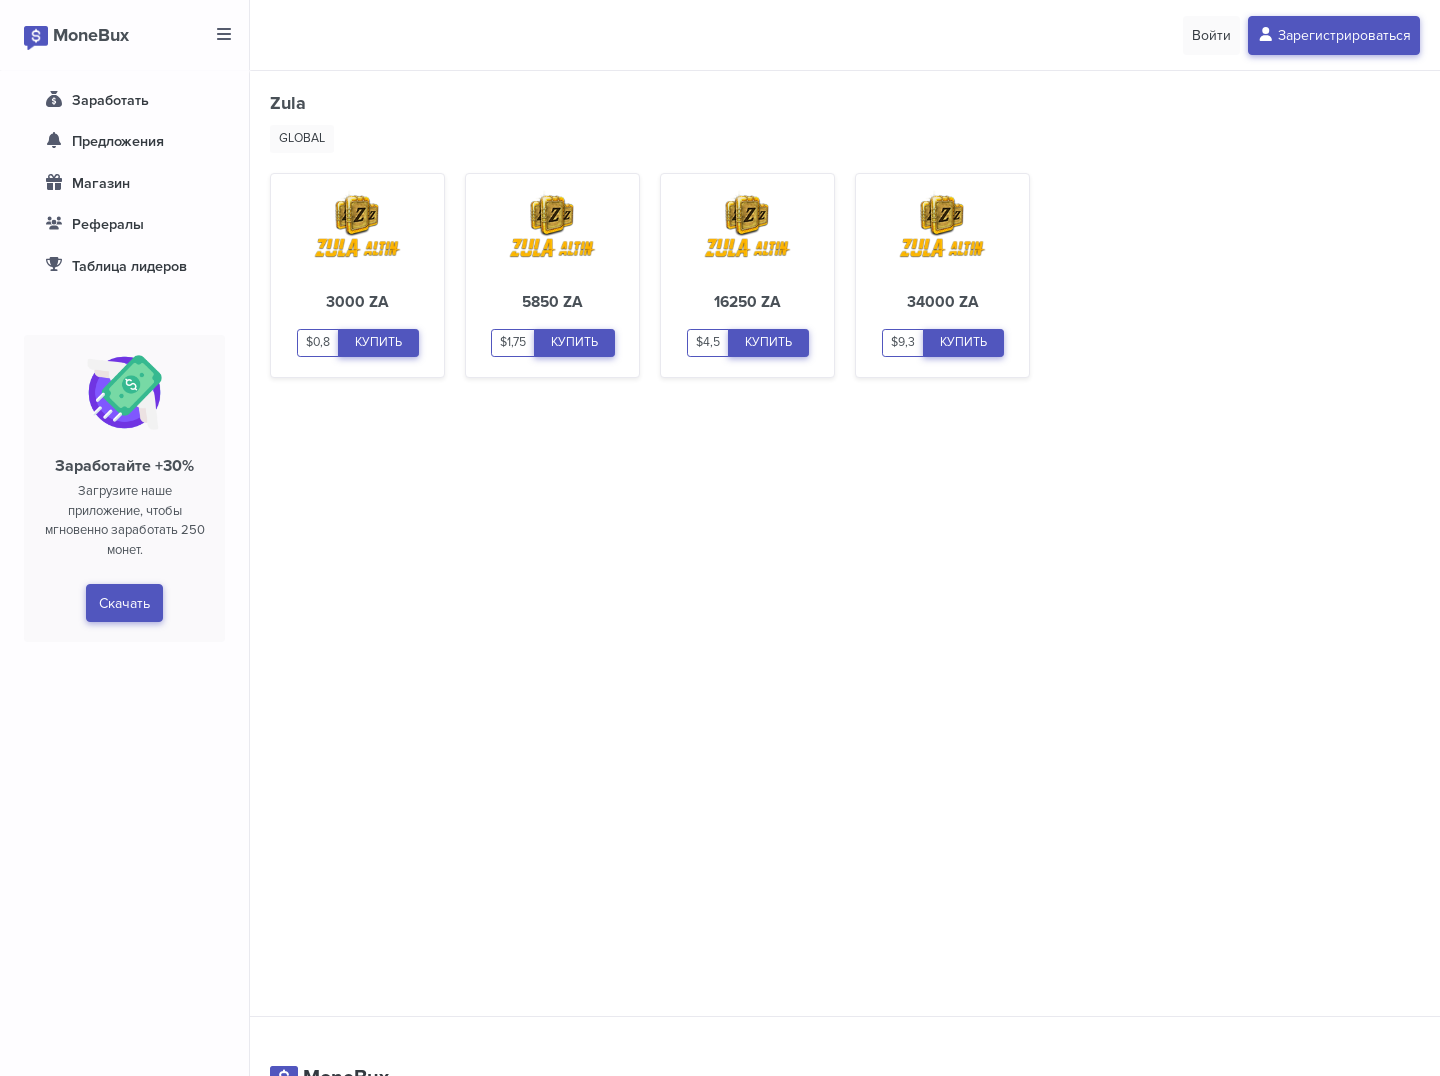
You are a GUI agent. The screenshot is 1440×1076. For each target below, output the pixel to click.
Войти (1211, 35)
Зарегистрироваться (1334, 35)
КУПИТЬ (378, 342)
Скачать (124, 603)
